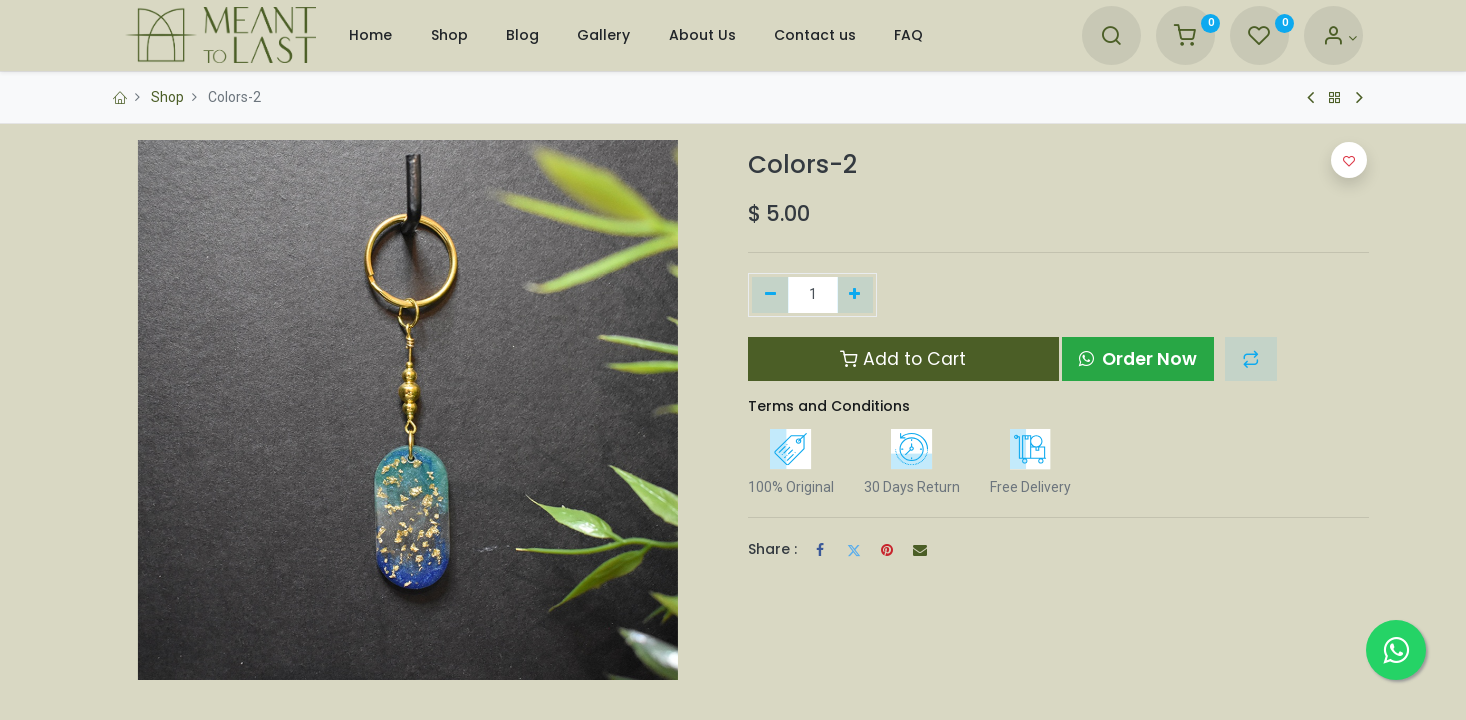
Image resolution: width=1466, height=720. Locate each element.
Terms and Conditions (829, 406)
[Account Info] (1339, 38)
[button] (1251, 359)
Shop (167, 97)
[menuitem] (370, 35)
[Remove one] (770, 295)
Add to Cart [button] (903, 359)
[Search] (1111, 38)
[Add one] (855, 295)
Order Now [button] (1138, 359)
